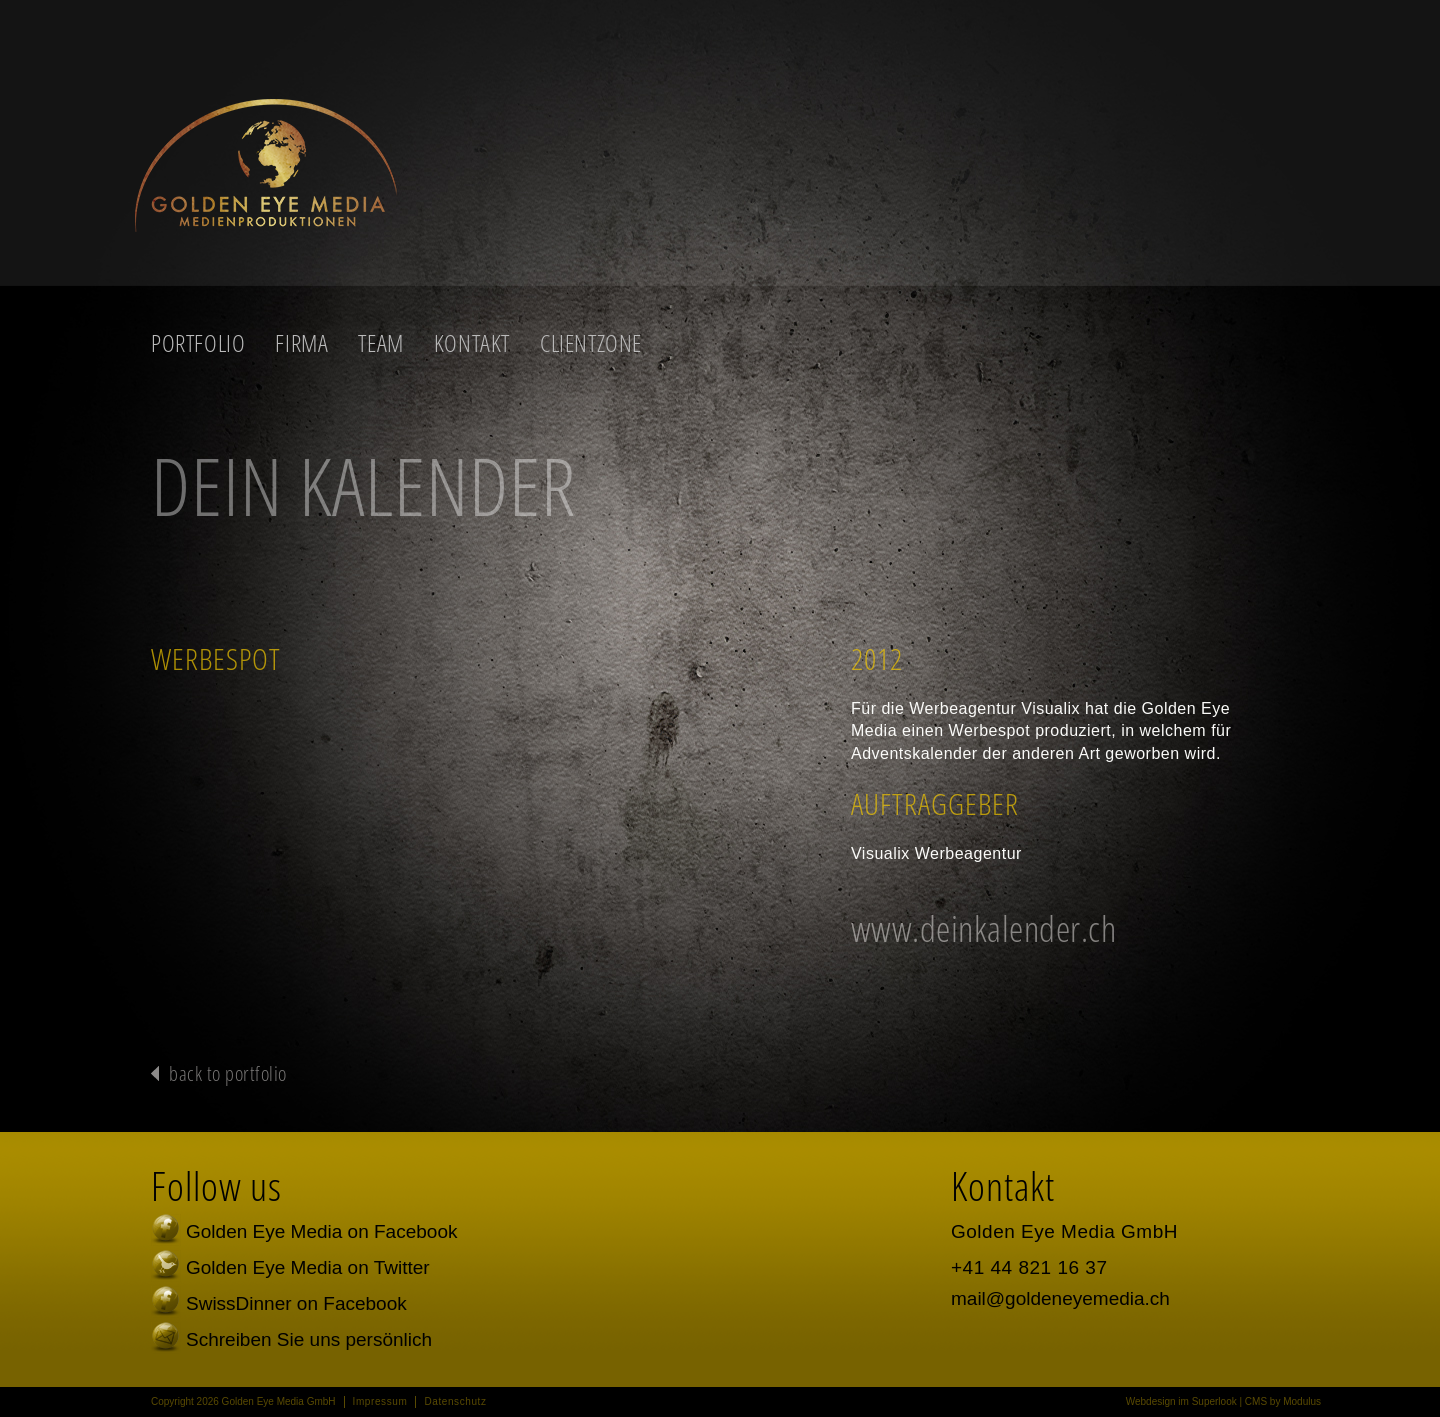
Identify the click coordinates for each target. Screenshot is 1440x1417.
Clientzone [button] (591, 343)
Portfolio (198, 343)
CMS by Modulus (1283, 1401)
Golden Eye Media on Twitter (308, 1267)
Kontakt (472, 343)
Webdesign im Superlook (1181, 1401)
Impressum (380, 1401)
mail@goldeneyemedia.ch (1060, 1298)
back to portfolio (228, 1073)
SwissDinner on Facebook (296, 1303)
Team (380, 343)
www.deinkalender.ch (984, 928)
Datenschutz (455, 1401)
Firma (301, 343)
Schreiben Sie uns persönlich (309, 1339)
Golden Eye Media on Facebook (321, 1231)
